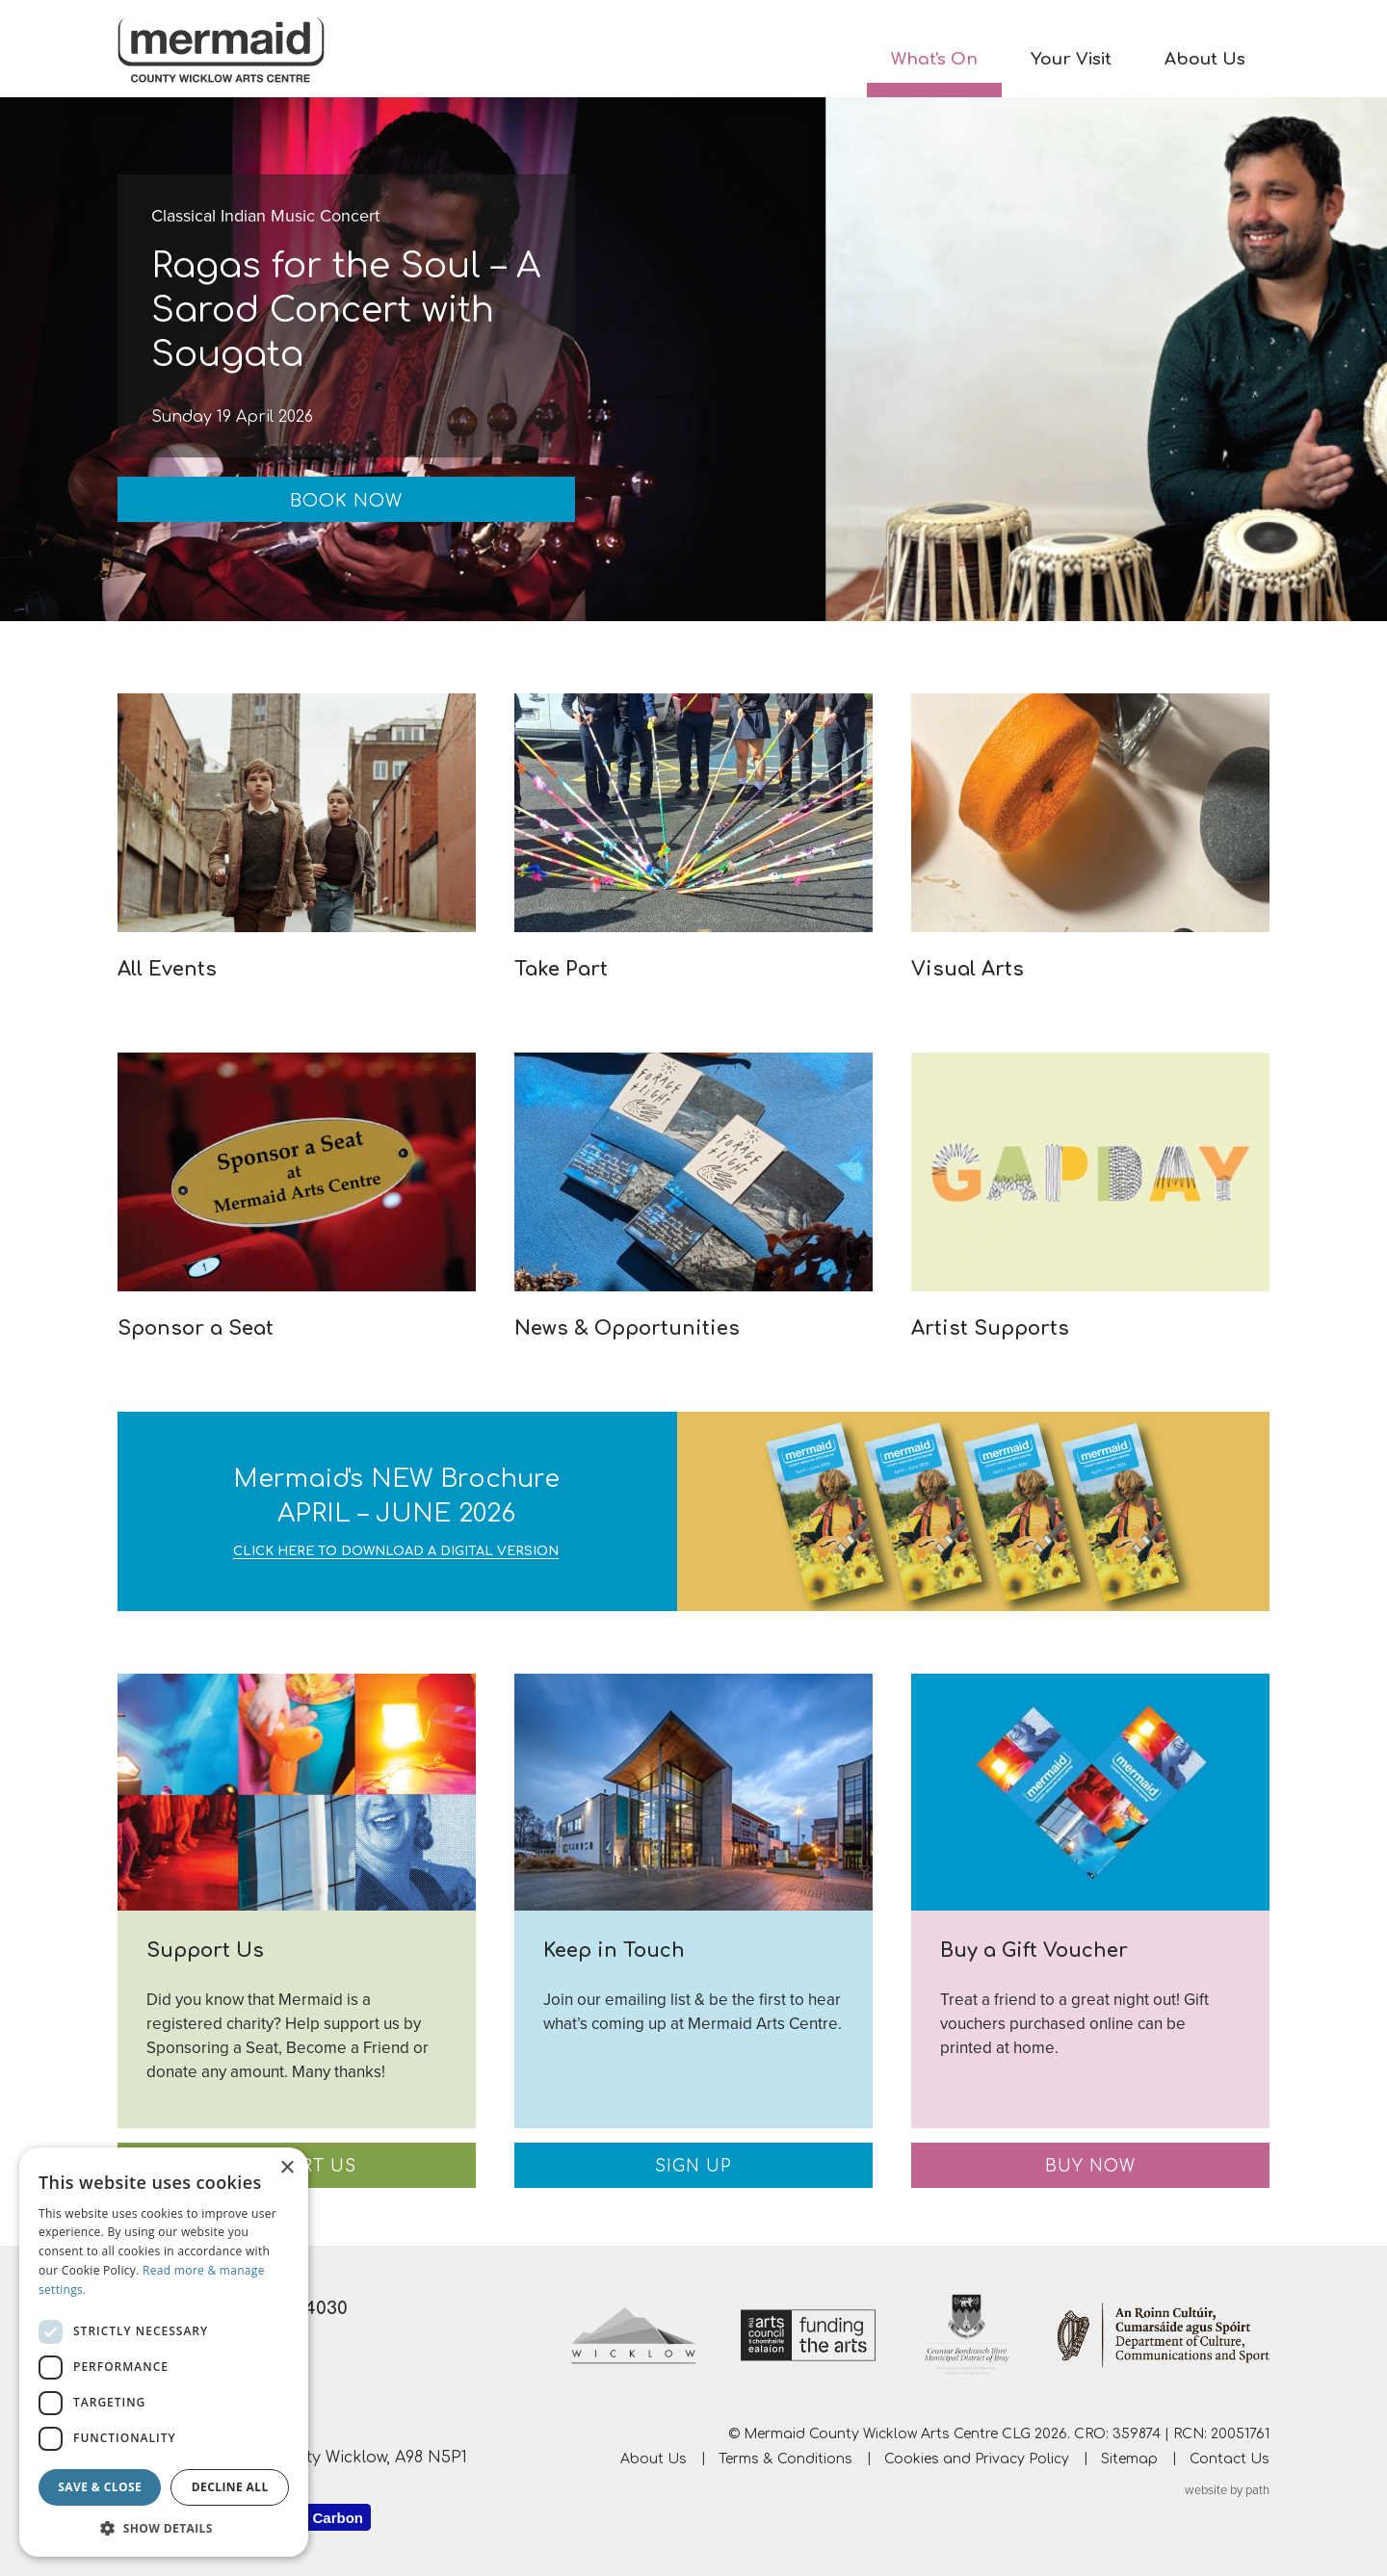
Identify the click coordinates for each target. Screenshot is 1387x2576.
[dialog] (163, 2352)
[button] (164, 2527)
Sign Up (693, 2166)
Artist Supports (990, 1328)
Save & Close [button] (100, 2487)
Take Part (561, 969)
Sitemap (1129, 2458)
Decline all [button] (230, 2487)
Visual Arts (967, 969)
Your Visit (1071, 59)
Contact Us (1229, 2458)
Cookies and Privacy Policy (976, 2458)
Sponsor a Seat (196, 1328)
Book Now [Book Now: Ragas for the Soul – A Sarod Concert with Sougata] (346, 500)
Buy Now (1090, 2166)
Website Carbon (308, 2518)
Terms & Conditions (785, 2458)
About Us (1205, 59)
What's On (934, 59)
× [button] (286, 2168)
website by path (1227, 2490)
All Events (167, 969)
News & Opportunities (627, 1328)
